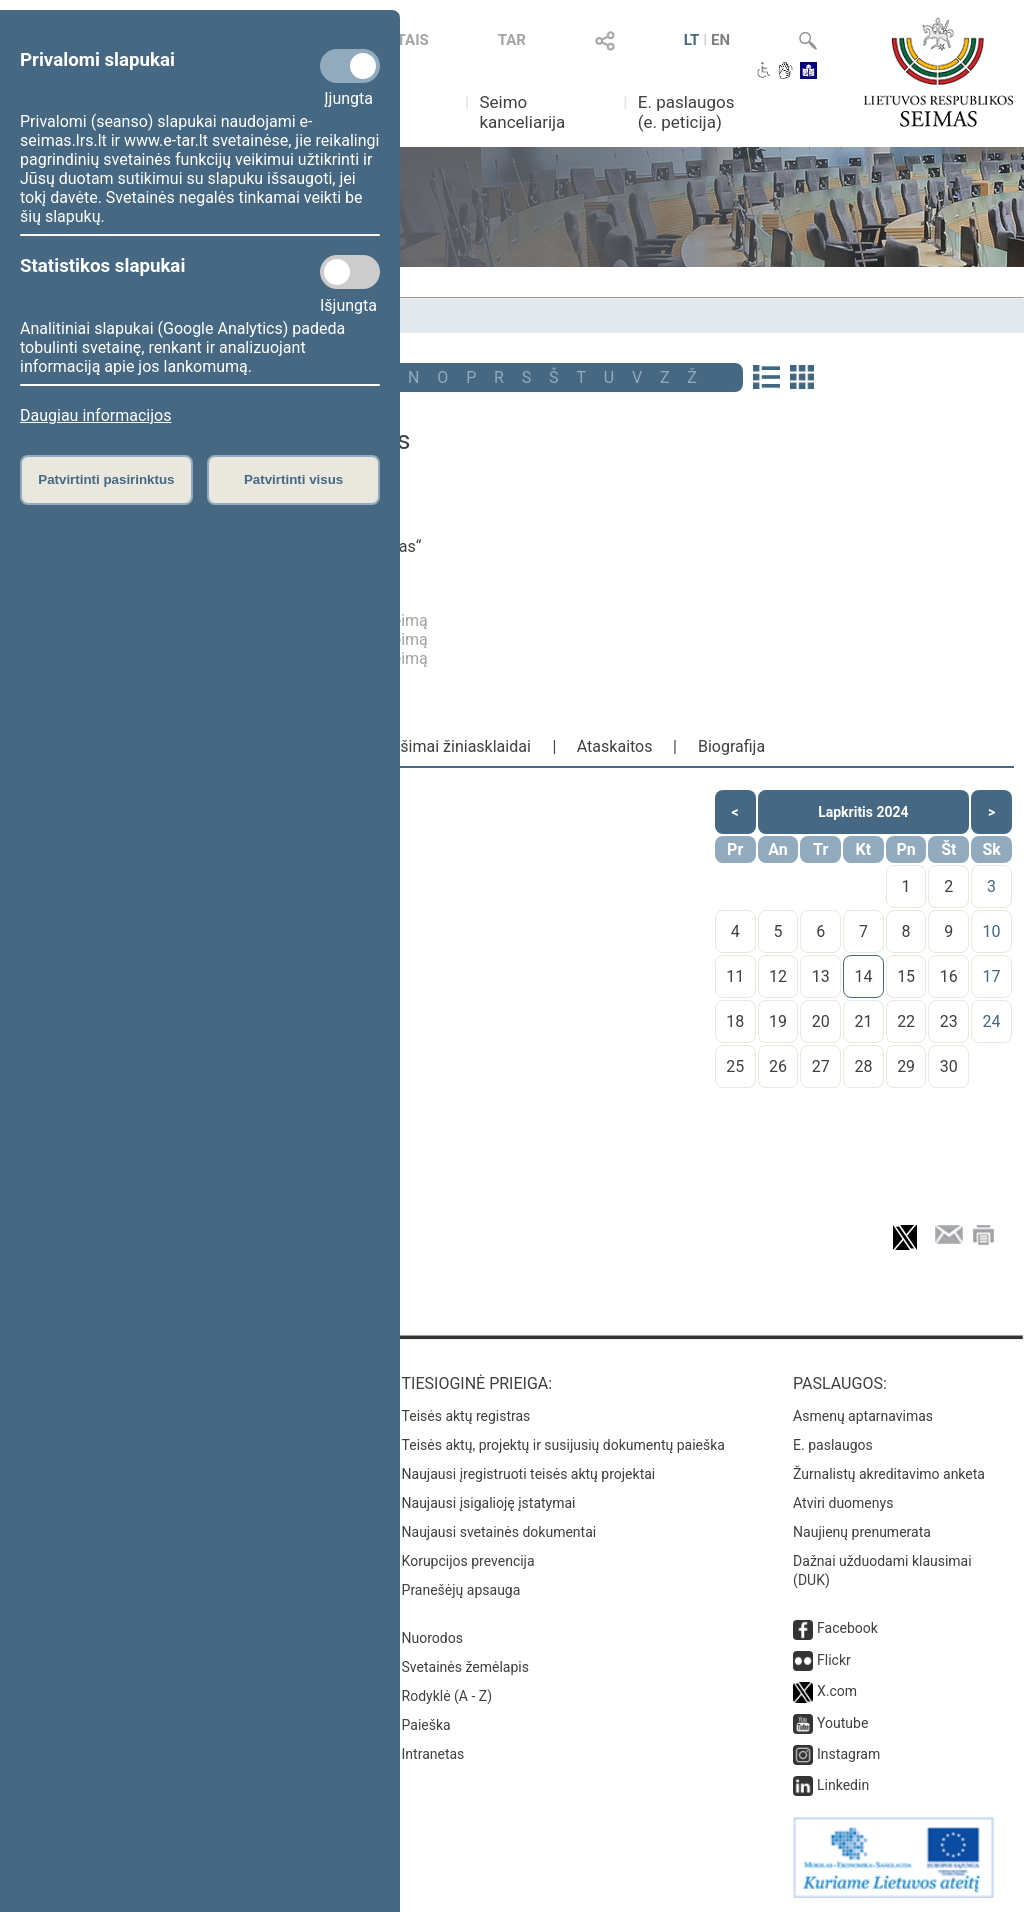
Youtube (842, 1723)
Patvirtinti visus (293, 479)
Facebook (847, 1628)
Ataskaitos (615, 746)
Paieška (426, 1725)
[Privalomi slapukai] (350, 66)
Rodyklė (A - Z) (447, 1696)
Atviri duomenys (843, 1503)
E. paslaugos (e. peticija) (686, 112)
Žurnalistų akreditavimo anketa (889, 1474)
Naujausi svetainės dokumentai (499, 1532)
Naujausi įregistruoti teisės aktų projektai (529, 1474)
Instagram (848, 1754)
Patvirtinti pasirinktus (106, 479)
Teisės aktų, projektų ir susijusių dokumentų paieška (563, 1445)
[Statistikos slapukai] (350, 272)
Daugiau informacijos (95, 415)
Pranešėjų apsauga (461, 1590)
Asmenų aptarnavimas (863, 1416)
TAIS (413, 40)
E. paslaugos (833, 1445)
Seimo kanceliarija (522, 112)
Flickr (834, 1660)
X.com (837, 1691)
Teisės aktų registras (466, 1416)
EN (720, 40)
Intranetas (433, 1754)
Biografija (731, 746)
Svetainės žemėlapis (465, 1667)
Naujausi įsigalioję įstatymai (489, 1503)
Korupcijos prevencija (468, 1561)
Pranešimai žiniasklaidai (445, 746)
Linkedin (843, 1785)
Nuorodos (432, 1638)
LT (692, 40)
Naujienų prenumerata (862, 1532)
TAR (512, 40)
